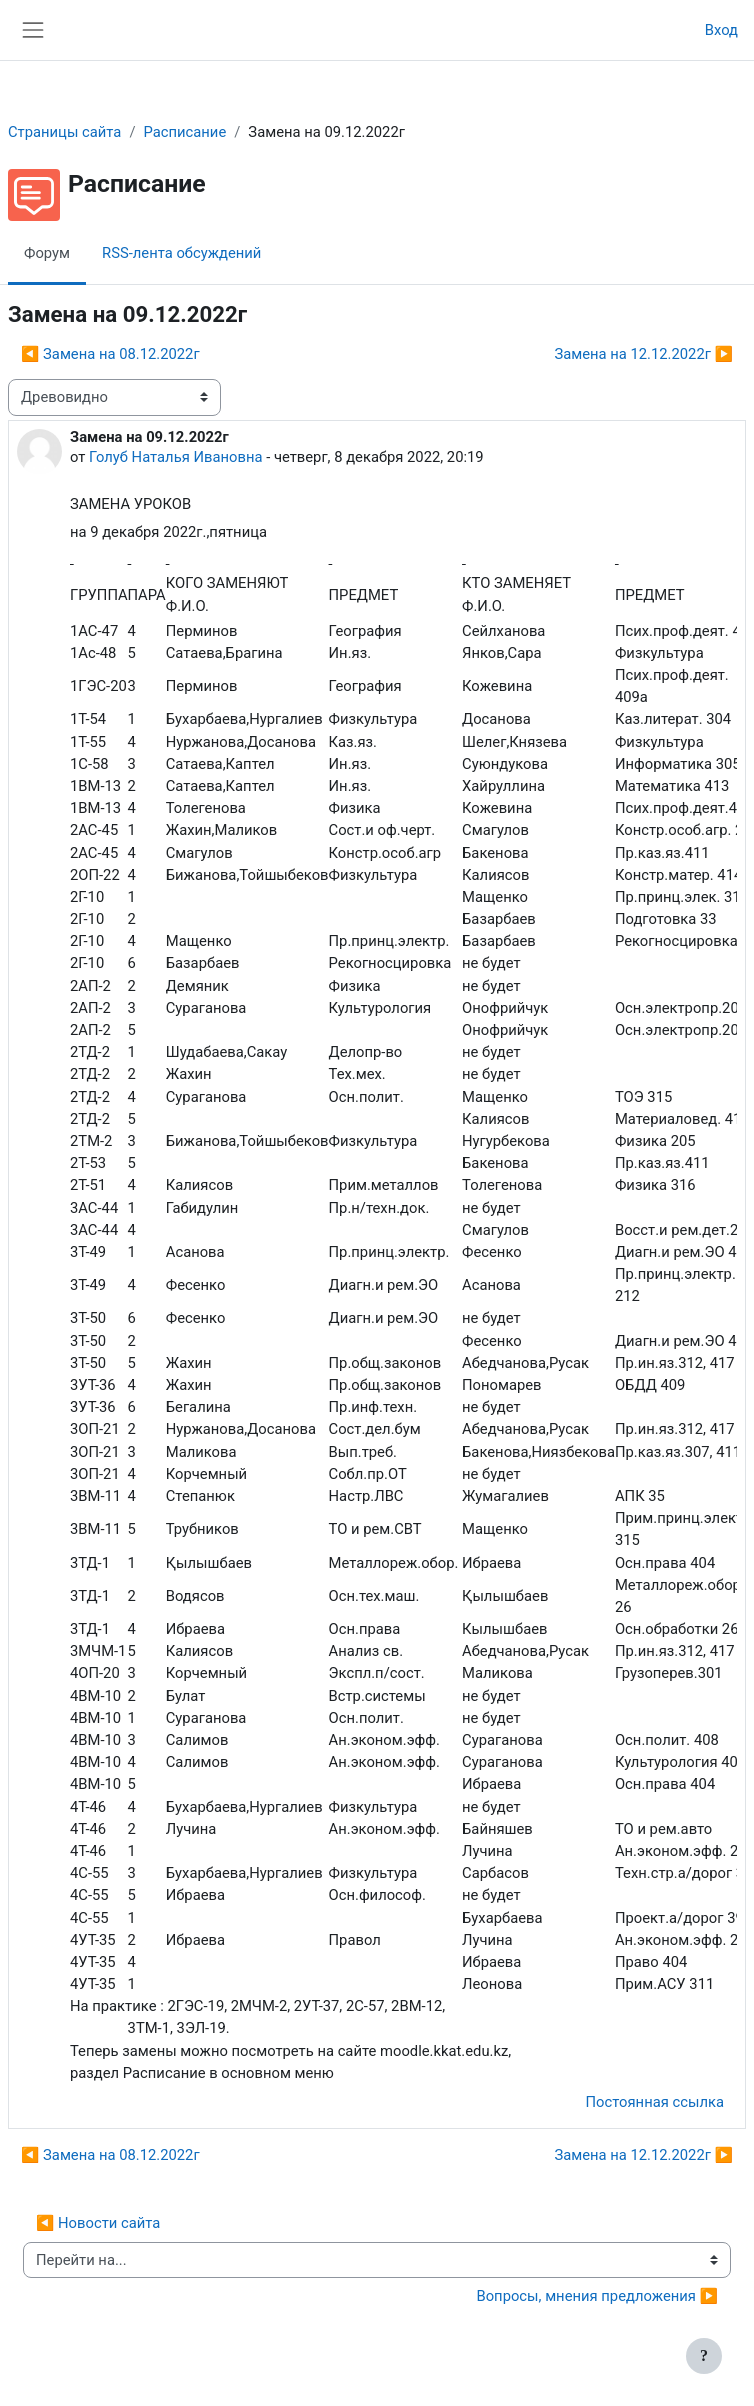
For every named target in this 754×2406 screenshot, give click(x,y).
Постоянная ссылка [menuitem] (655, 2102)
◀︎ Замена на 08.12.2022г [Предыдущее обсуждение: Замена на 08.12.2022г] (110, 354)
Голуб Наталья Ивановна (175, 457)
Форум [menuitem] (47, 253)
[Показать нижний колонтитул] (704, 2356)
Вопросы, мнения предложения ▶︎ (597, 2296)
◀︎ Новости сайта (98, 2223)
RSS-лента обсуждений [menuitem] (181, 253)
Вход (721, 30)
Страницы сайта (64, 132)
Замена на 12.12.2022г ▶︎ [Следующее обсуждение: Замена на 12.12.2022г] (643, 354)
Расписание (184, 132)
